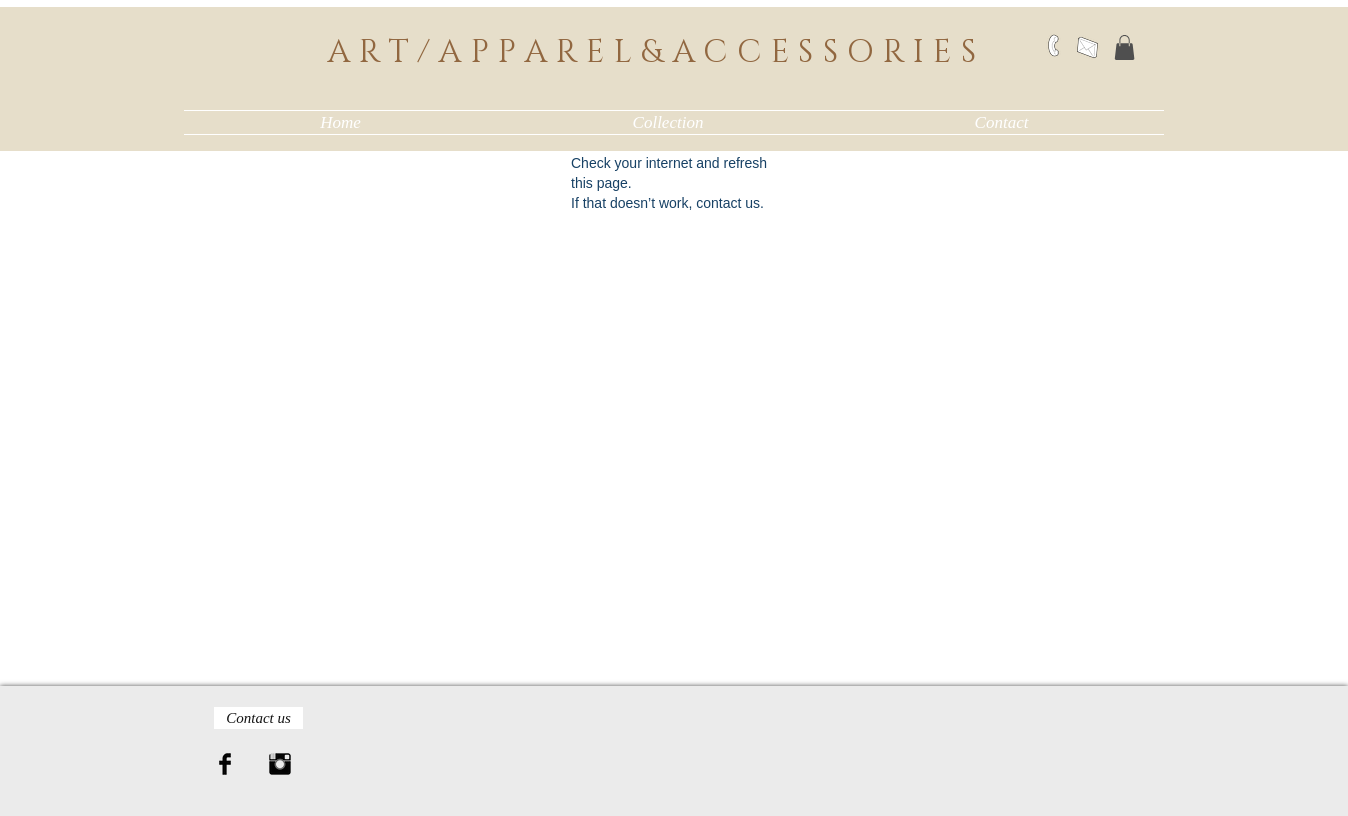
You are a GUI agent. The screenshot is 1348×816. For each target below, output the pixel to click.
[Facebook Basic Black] (225, 764)
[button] (1124, 47)
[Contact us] (258, 718)
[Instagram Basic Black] (280, 764)
